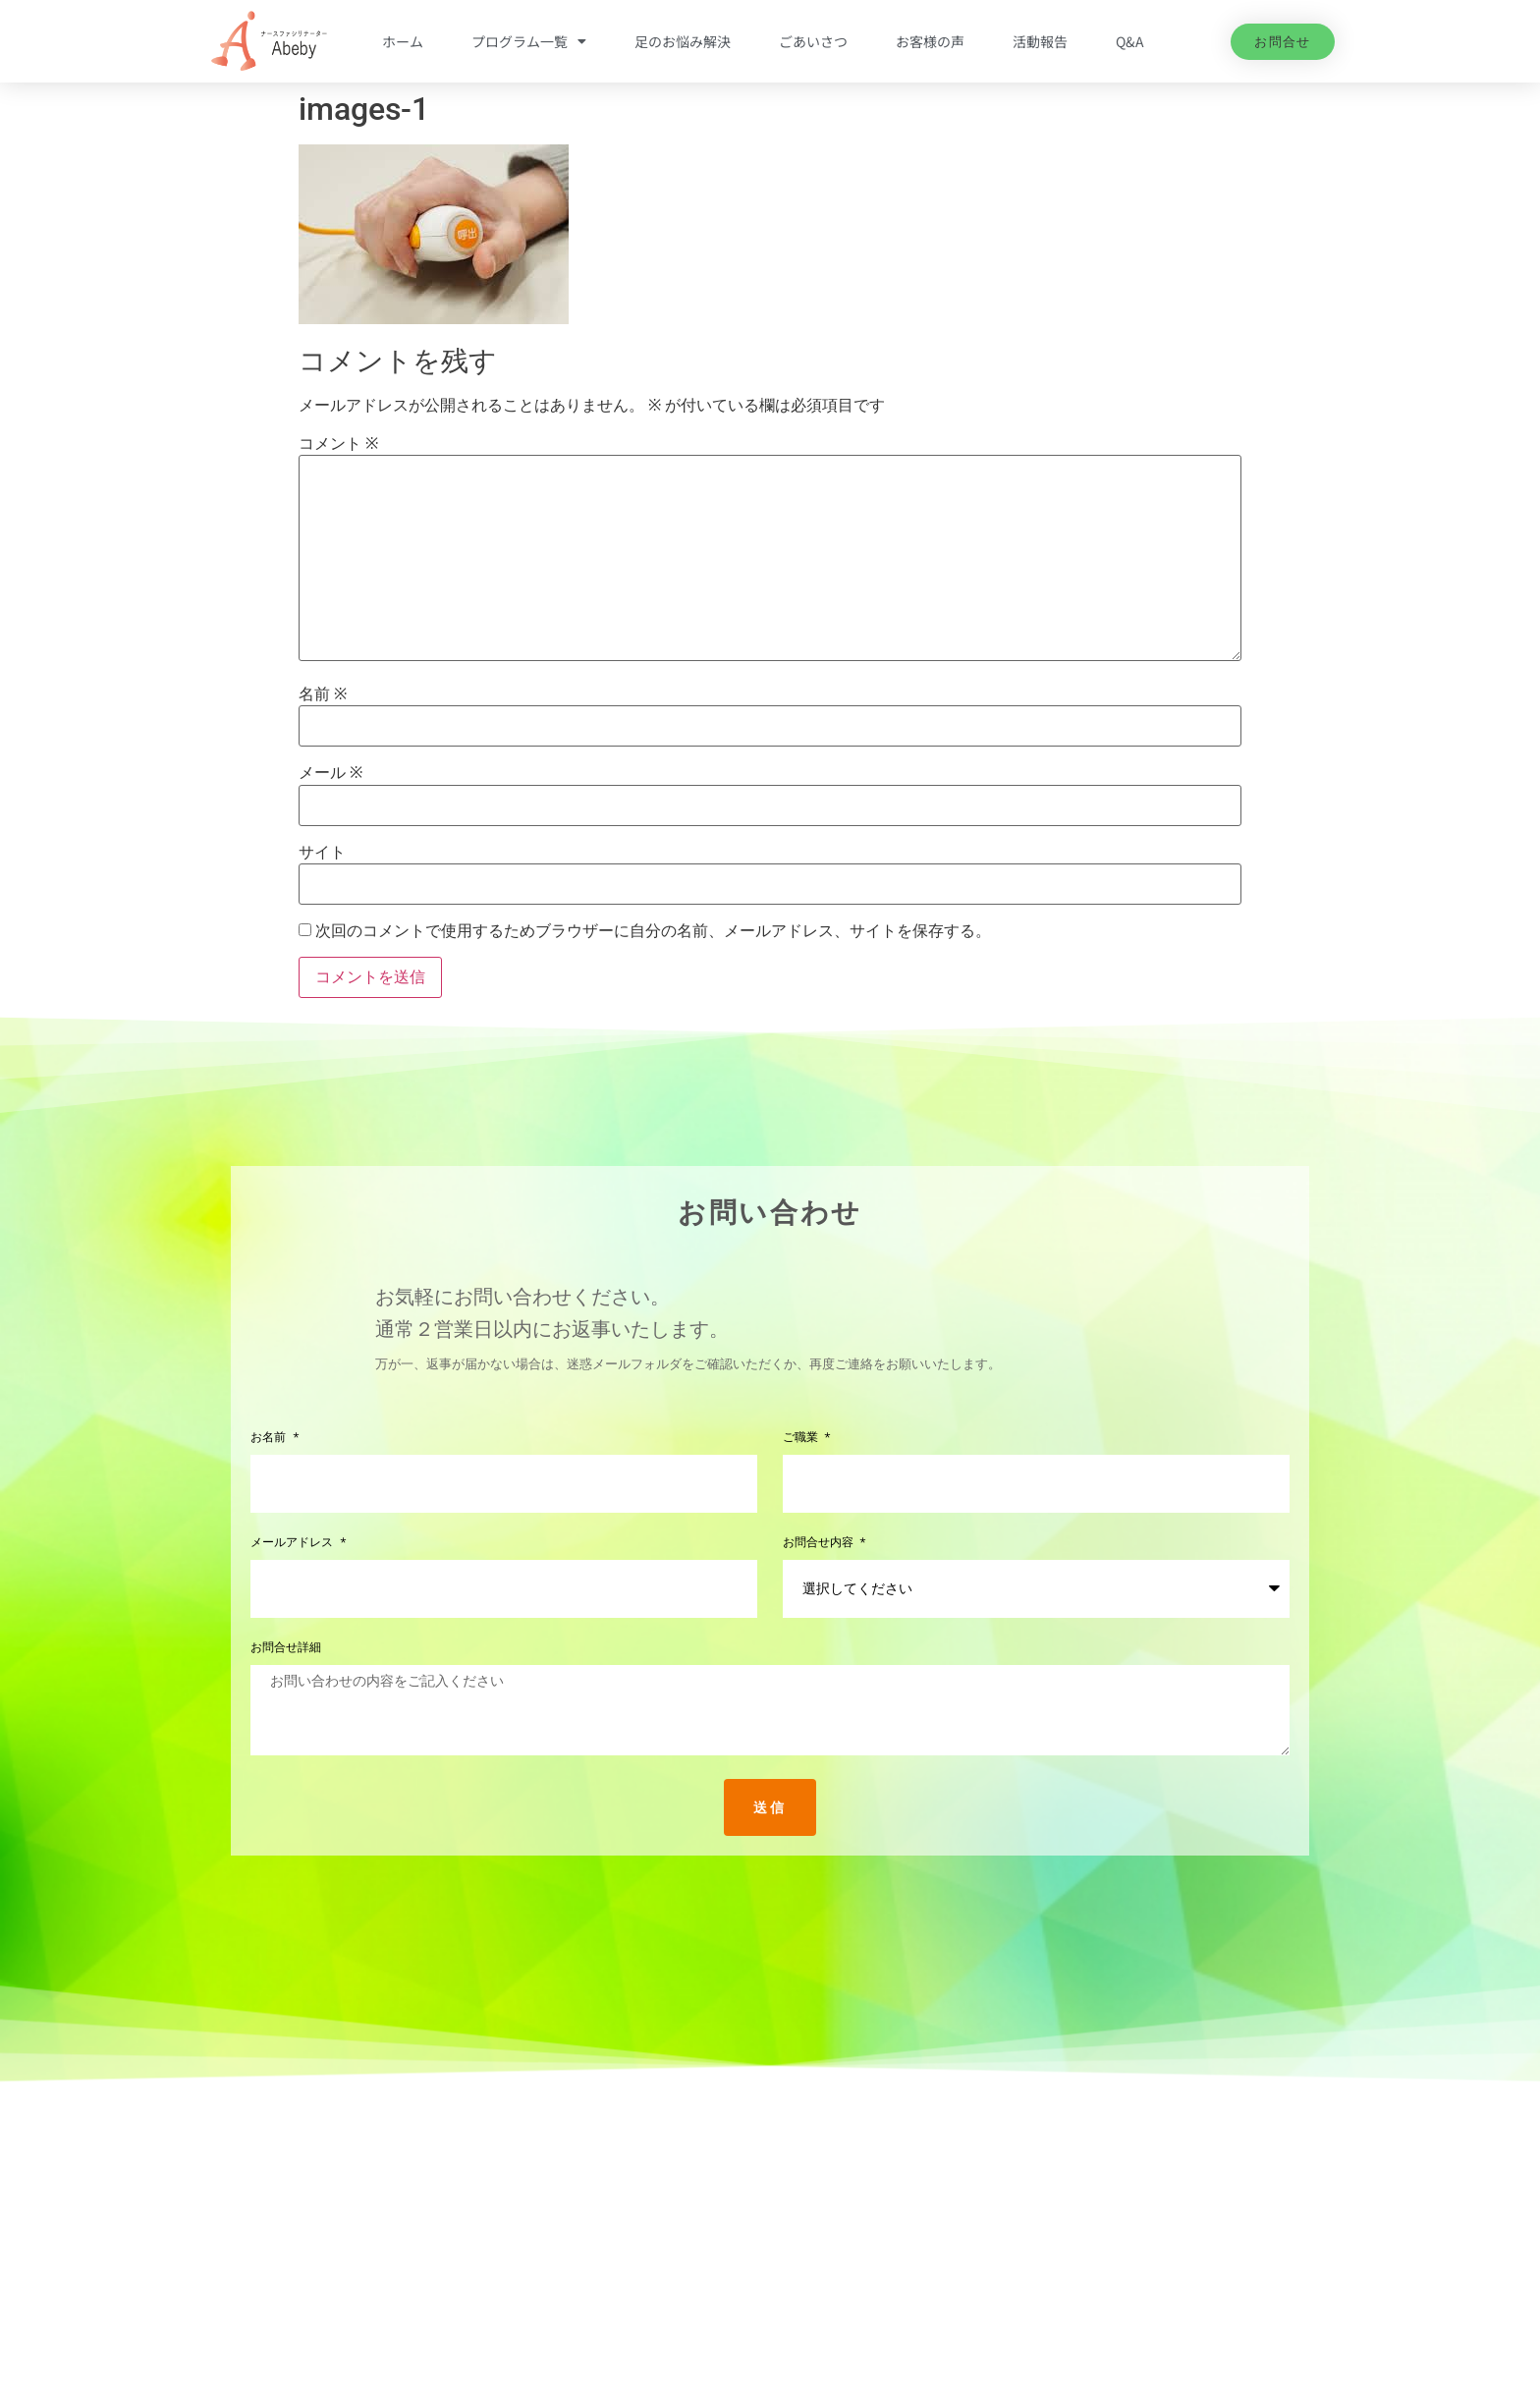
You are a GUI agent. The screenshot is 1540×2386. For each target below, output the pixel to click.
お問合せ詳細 (285, 1647)
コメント (338, 444)
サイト (322, 852)
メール (330, 773)
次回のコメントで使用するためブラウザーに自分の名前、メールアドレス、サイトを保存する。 (653, 931)
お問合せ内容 (820, 1542)
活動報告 (1040, 41)
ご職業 (802, 1437)
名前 (323, 694)
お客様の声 (930, 41)
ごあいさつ (813, 41)
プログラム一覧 (528, 41)
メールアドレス (293, 1542)
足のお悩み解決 (682, 41)
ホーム (402, 41)
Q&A (1130, 41)
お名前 (270, 1437)
